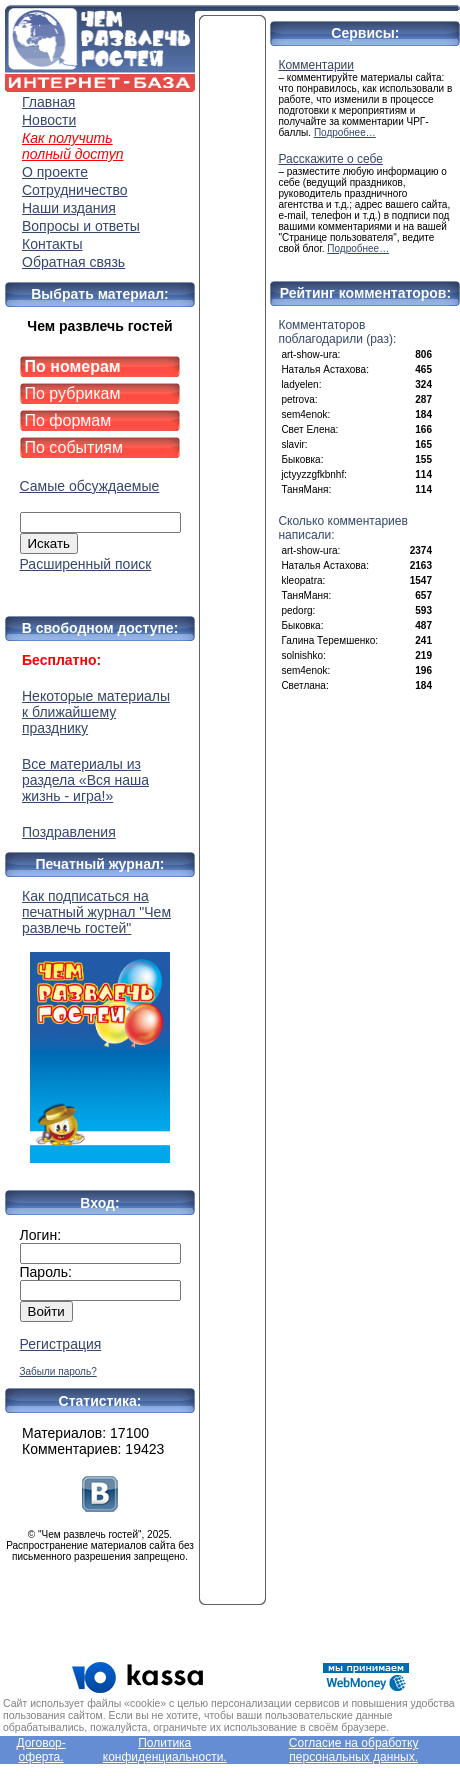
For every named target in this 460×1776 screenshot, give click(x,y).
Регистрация (61, 1344)
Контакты (52, 244)
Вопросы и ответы (81, 226)
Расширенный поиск (86, 564)
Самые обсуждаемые (90, 486)
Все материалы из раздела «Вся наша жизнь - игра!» (85, 780)
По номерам (73, 366)
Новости (49, 120)
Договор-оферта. (40, 1750)
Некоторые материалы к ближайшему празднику (96, 712)
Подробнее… (345, 132)
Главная (48, 102)
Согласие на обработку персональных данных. (354, 1750)
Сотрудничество (74, 190)
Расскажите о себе (330, 159)
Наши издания (69, 208)
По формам (68, 420)
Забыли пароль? (58, 1371)
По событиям (74, 447)
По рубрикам (73, 393)
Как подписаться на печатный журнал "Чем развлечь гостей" (100, 1025)
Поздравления (69, 832)
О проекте (55, 172)
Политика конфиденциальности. (165, 1750)
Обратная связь (73, 262)
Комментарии (316, 65)
